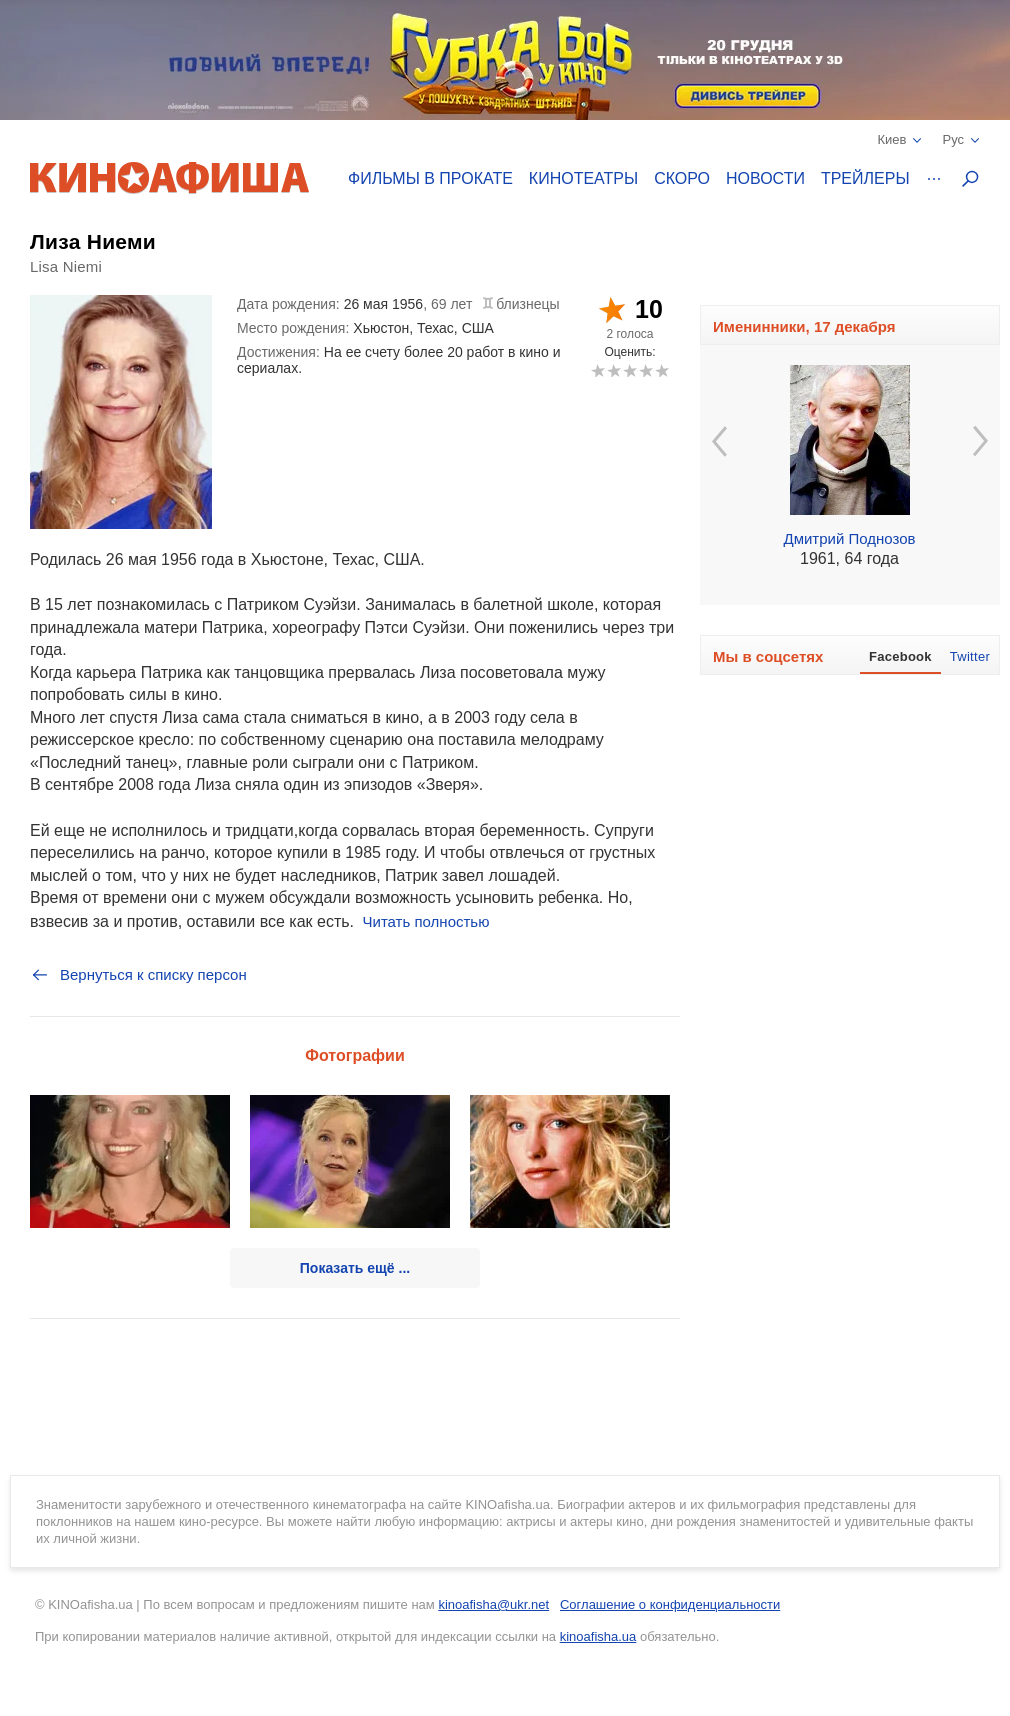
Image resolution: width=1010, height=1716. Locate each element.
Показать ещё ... (355, 1268)
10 (661, 370)
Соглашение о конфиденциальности (670, 1604)
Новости (765, 178)
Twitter (970, 656)
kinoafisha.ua (598, 1636)
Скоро (682, 178)
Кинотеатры (583, 178)
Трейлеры (865, 178)
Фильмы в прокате (430, 178)
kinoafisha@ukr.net (493, 1604)
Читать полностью (426, 921)
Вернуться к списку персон (138, 975)
